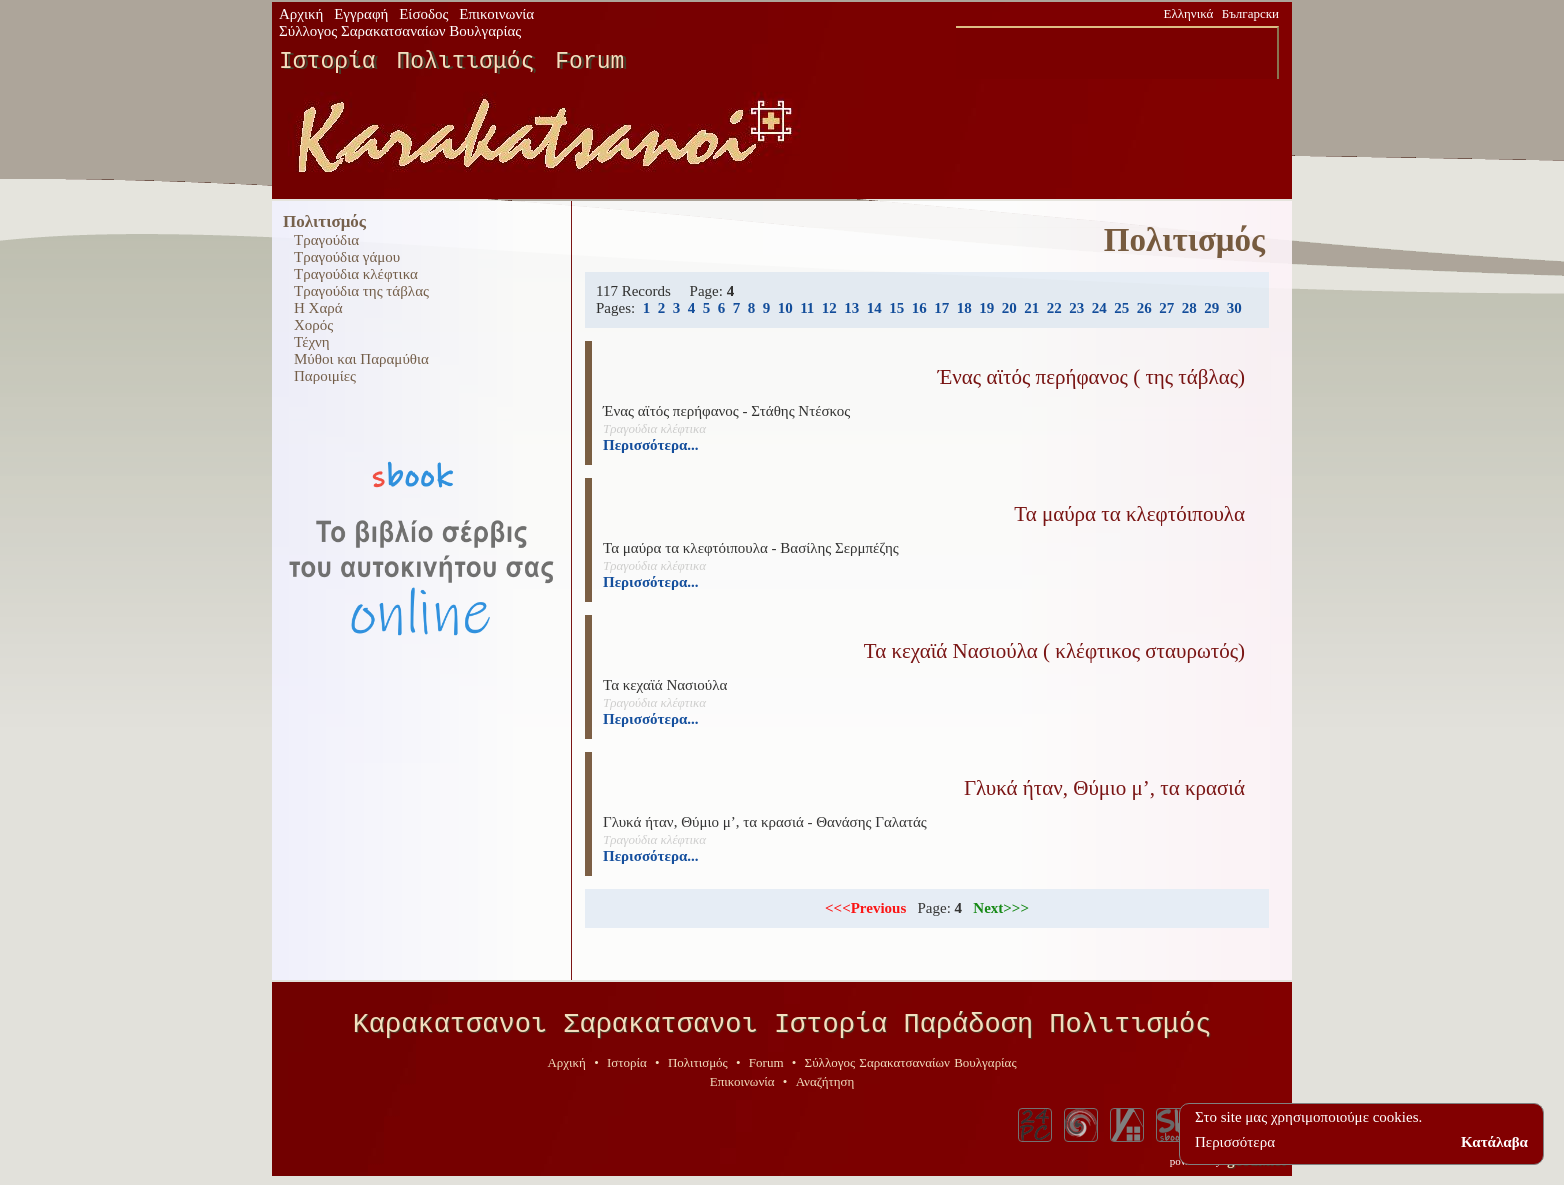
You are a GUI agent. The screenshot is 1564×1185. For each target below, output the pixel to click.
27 (1166, 308)
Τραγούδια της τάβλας (361, 291)
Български (1250, 13)
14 (874, 308)
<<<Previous (865, 908)
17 (941, 308)
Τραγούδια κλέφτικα (356, 274)
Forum (589, 62)
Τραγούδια (326, 240)
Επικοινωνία (496, 14)
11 (807, 308)
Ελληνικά (1189, 13)
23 (1076, 308)
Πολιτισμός (465, 62)
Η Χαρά (318, 308)
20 (1009, 308)
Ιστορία (327, 62)
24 (1099, 308)
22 (1054, 308)
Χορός (313, 325)
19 (986, 308)
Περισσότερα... (651, 445)
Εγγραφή (361, 14)
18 (964, 308)
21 (1031, 308)
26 (1144, 308)
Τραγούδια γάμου (347, 257)
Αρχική (301, 14)
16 (919, 308)
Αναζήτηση (825, 1088)
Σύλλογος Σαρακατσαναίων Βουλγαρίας (400, 31)
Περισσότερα (1235, 1142)
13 (851, 308)
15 (896, 308)
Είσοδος (423, 14)
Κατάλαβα (1494, 1142)
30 (1234, 308)
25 (1121, 308)
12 (829, 308)
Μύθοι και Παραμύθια (361, 359)
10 (785, 308)
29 (1211, 308)
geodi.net (1256, 1167)
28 (1189, 308)
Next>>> (1001, 908)
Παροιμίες (325, 376)
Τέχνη (312, 342)
